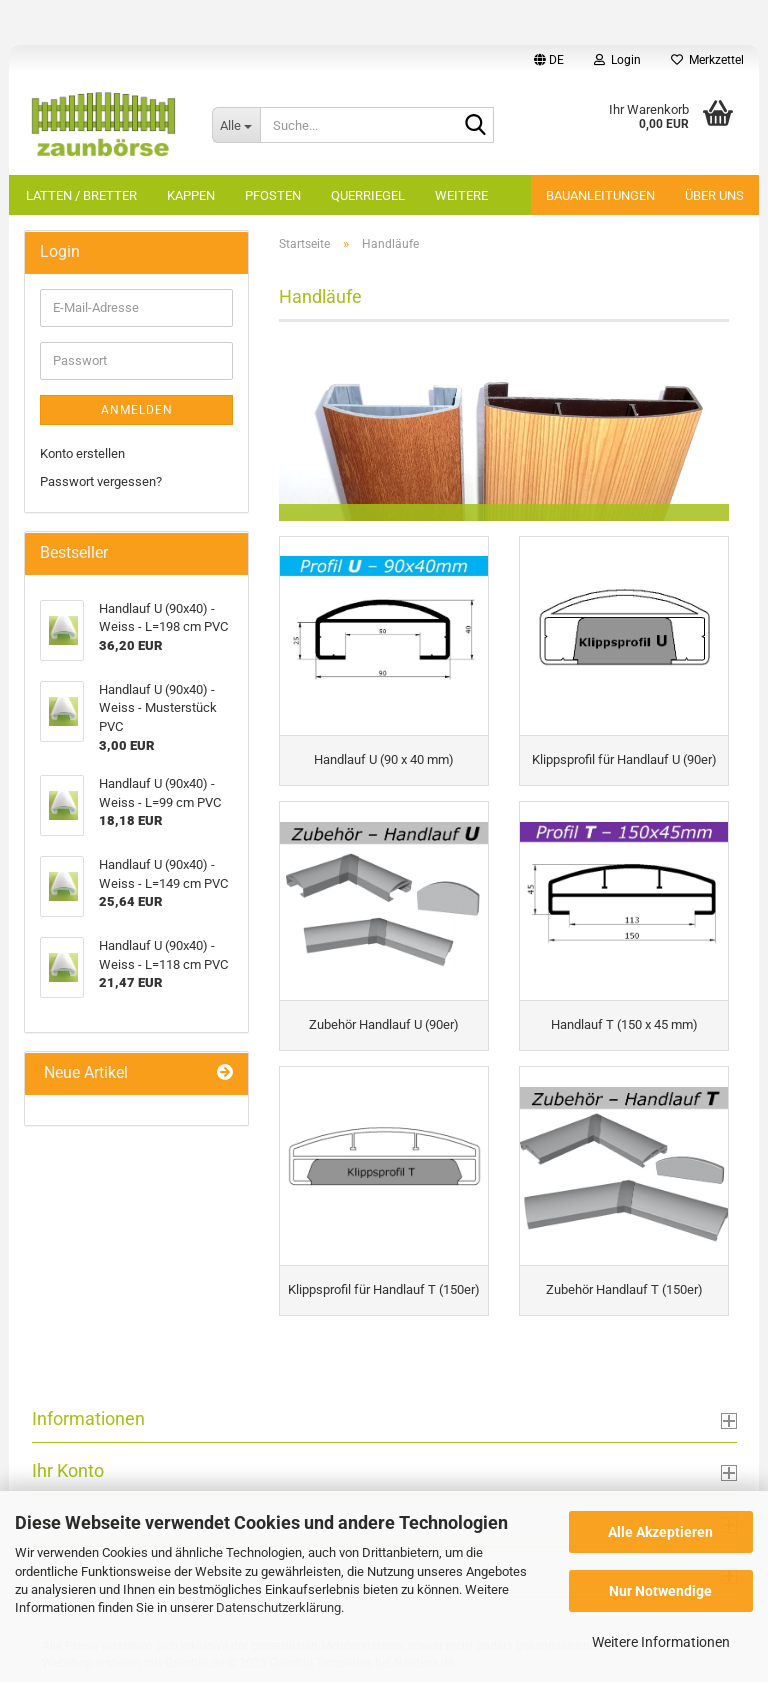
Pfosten (273, 195)
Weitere (461, 195)
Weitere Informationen (661, 1642)
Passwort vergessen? (101, 481)
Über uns (714, 195)
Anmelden (137, 410)
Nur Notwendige (660, 1591)
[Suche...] (236, 125)
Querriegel (368, 195)
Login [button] (617, 60)
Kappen (191, 195)
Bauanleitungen (600, 195)
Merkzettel (707, 60)
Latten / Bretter (81, 195)
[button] (549, 60)
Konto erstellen (82, 453)
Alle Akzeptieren (660, 1532)
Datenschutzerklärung (278, 1607)
